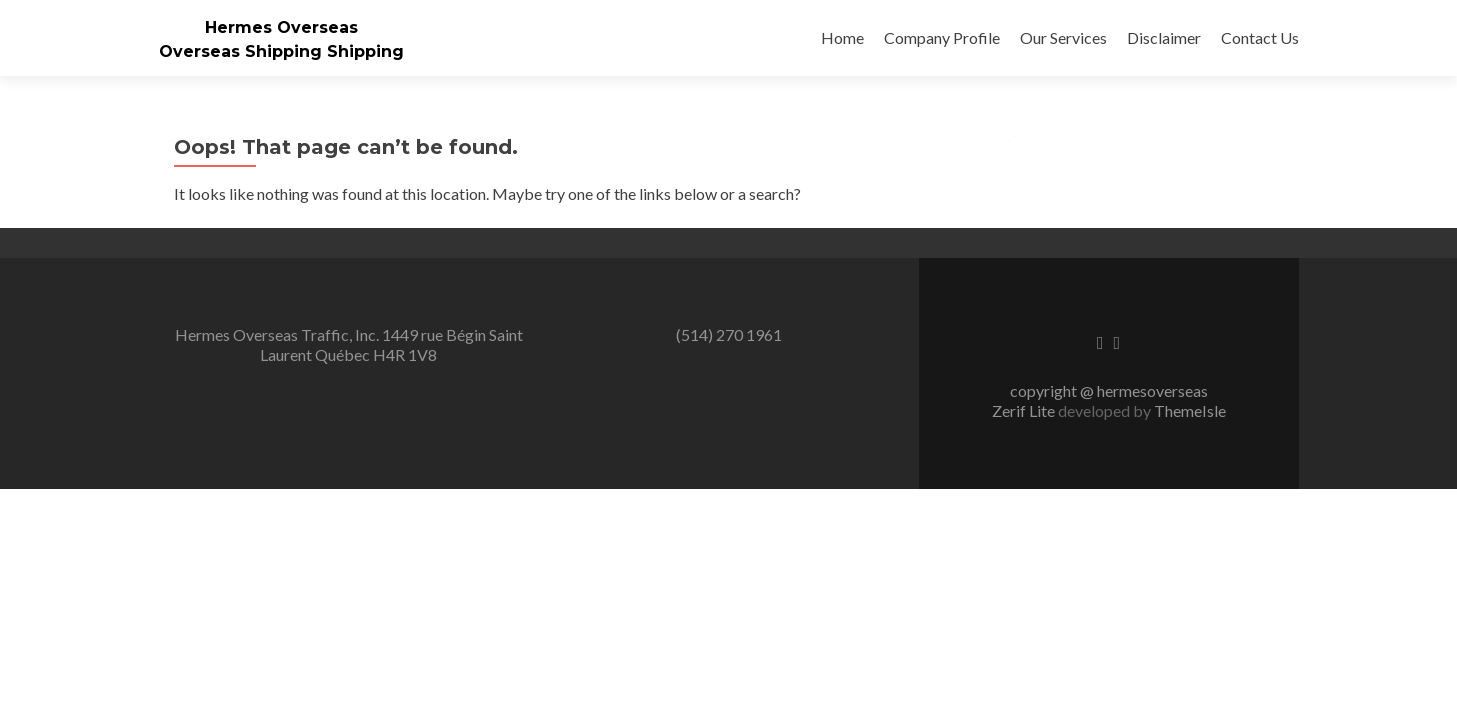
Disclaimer (1164, 37)
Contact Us (1260, 37)
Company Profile (942, 37)
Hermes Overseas (281, 27)
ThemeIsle (1190, 410)
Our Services (1063, 37)
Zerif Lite (1025, 410)
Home (842, 37)
